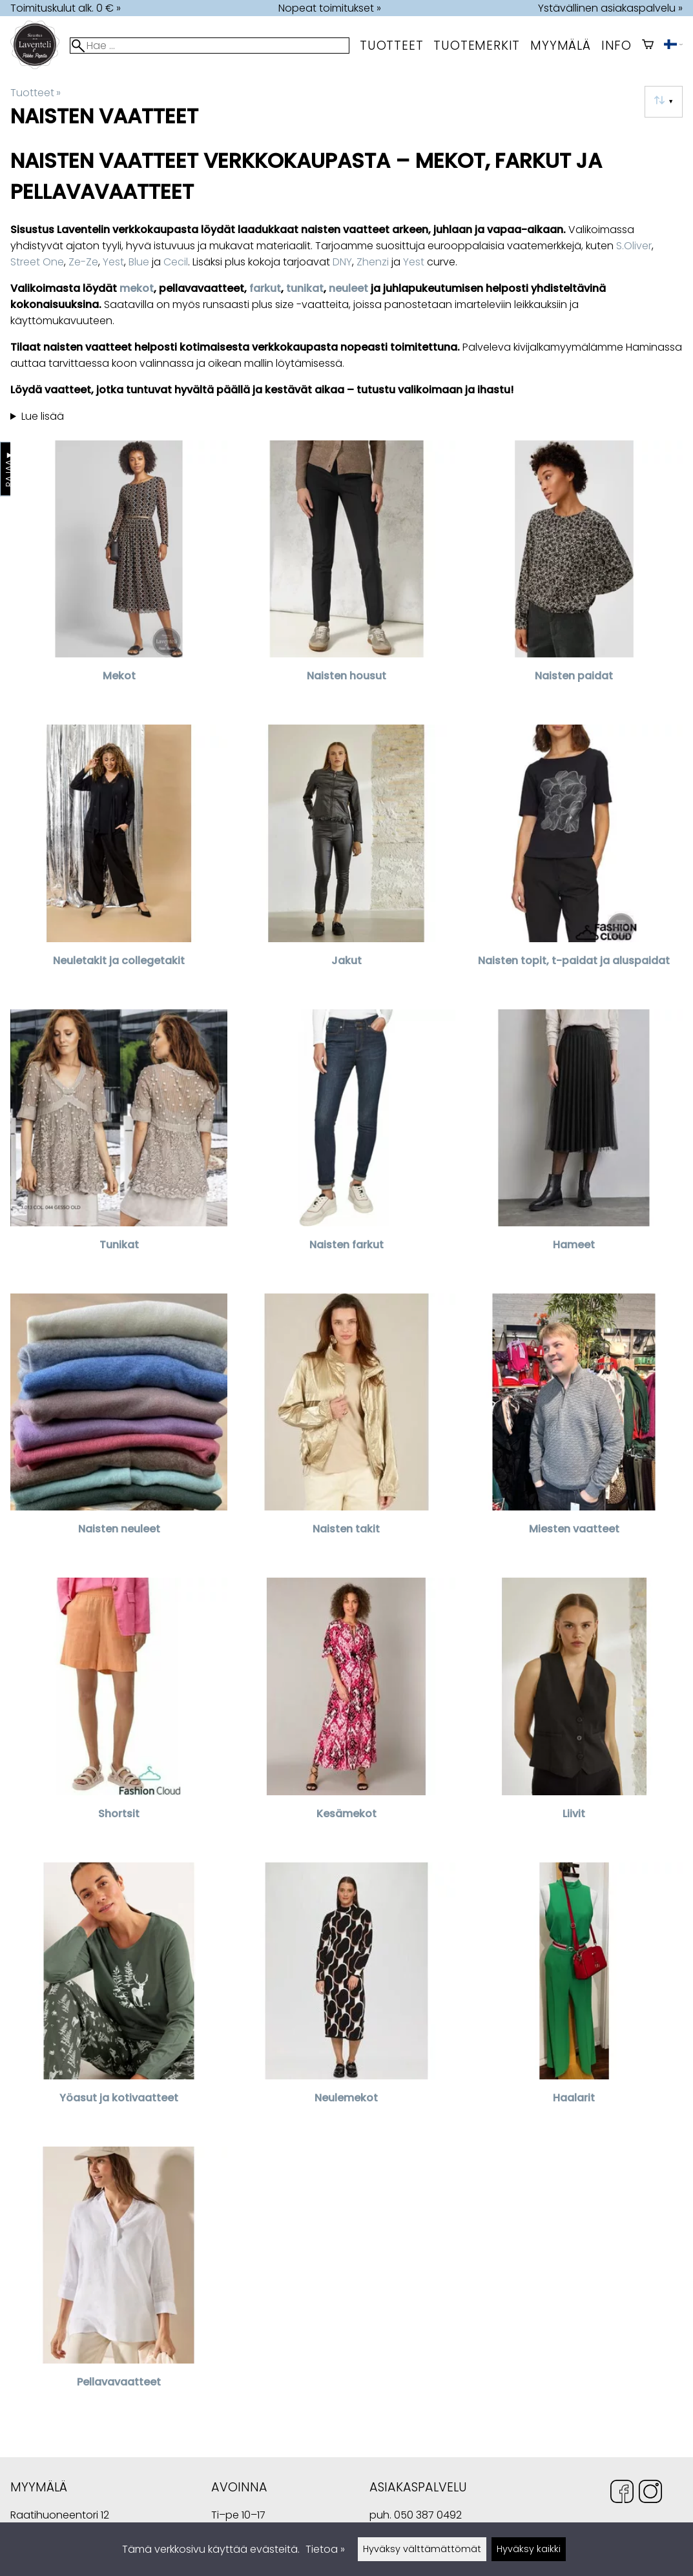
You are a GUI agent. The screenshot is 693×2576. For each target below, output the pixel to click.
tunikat (305, 288)
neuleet (348, 288)
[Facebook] (622, 2494)
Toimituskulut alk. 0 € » (65, 8)
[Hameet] (574, 1146)
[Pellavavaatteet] (118, 2283)
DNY (342, 261)
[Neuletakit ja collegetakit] (118, 861)
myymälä (560, 45)
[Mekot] (118, 577)
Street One (37, 261)
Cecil (175, 261)
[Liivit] (574, 1714)
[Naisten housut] (346, 577)
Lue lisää (42, 416)
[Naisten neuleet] (118, 1430)
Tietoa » (325, 2549)
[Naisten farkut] (346, 1146)
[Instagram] (650, 2494)
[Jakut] (346, 861)
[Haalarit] (574, 1999)
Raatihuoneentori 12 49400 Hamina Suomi (59, 2516)
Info (616, 45)
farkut (265, 288)
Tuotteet (391, 45)
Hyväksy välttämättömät (422, 2548)
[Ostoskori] (648, 45)
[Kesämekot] (346, 1714)
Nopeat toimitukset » (329, 8)
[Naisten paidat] (574, 577)
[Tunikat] (118, 1146)
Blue (139, 261)
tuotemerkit (476, 45)
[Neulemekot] (346, 1999)
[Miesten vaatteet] (574, 1430)
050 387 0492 (428, 2515)
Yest (113, 261)
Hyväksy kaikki (529, 2548)
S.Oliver (634, 245)
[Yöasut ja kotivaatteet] (118, 1999)
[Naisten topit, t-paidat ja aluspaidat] (574, 861)
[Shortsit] (118, 1714)
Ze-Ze (83, 261)
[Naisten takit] (346, 1430)
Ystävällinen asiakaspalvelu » (610, 8)
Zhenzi (373, 261)
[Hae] (209, 45)
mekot (136, 288)
